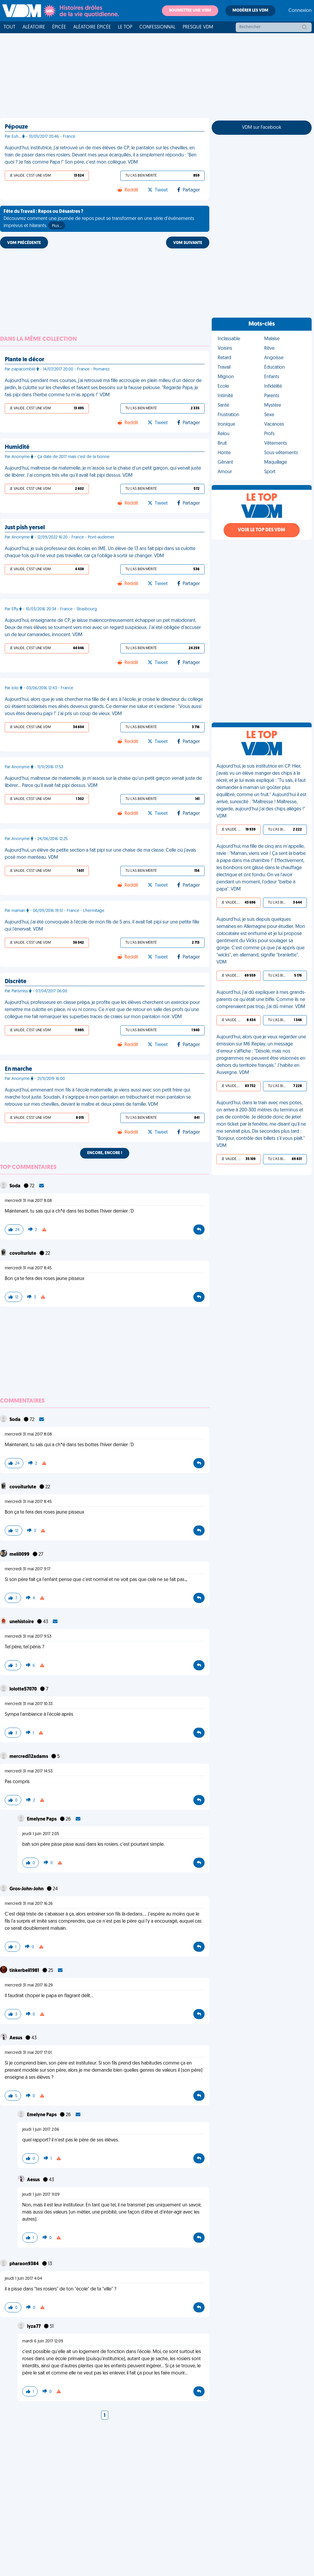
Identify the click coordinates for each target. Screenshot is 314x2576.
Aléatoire (34, 27)
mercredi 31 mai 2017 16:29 (29, 1985)
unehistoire (22, 1622)
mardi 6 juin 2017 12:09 (42, 2341)
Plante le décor (24, 360)
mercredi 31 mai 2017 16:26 (29, 1904)
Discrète (15, 982)
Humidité (17, 447)
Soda (15, 1186)
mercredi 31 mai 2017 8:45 (28, 1268)
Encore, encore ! (104, 1153)
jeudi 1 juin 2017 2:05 (40, 1834)
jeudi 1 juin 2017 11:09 (41, 2194)
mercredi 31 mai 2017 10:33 (28, 1704)
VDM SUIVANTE (187, 243)
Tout (9, 27)
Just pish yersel (25, 528)
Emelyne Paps (42, 1819)
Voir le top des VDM (261, 530)
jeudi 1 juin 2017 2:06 (40, 2129)
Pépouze (16, 127)
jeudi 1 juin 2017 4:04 (23, 2278)
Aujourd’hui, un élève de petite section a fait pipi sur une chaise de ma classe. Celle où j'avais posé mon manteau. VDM (100, 854)
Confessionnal (157, 27)
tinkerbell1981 (24, 1970)
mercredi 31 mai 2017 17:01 (28, 2053)
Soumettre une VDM (190, 10)
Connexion (300, 10)
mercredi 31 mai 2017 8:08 (28, 1201)
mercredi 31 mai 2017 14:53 (28, 1771)
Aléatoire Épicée (92, 27)
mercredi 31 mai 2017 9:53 (28, 1636)
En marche (18, 1069)
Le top (125, 27)
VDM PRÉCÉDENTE (24, 243)
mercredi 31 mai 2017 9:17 (27, 1569)
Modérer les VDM (250, 10)
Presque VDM (198, 27)
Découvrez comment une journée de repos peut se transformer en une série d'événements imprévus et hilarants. (99, 219)
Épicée (59, 27)
